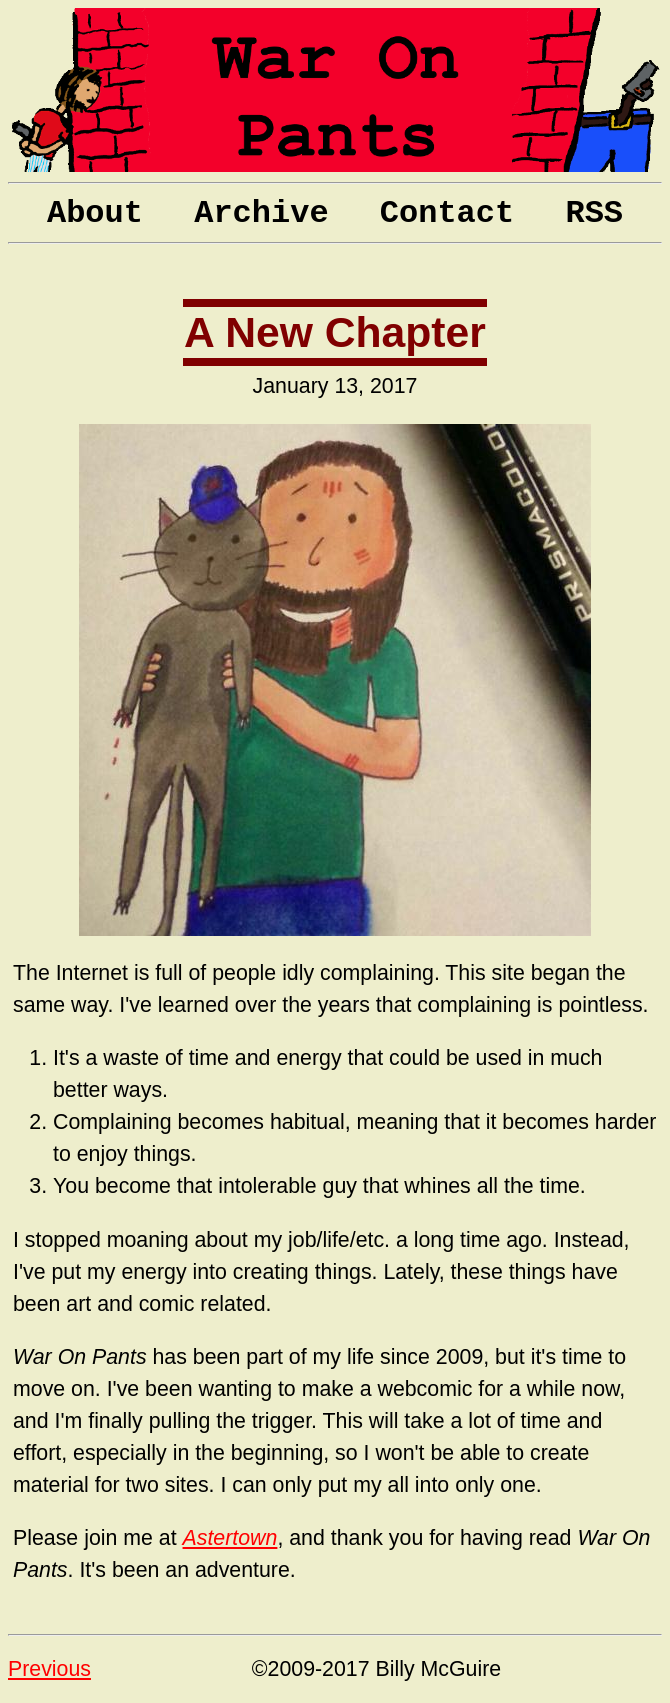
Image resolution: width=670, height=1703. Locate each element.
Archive (261, 213)
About (95, 213)
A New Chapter (335, 333)
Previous (49, 1669)
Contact (447, 213)
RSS (594, 213)
